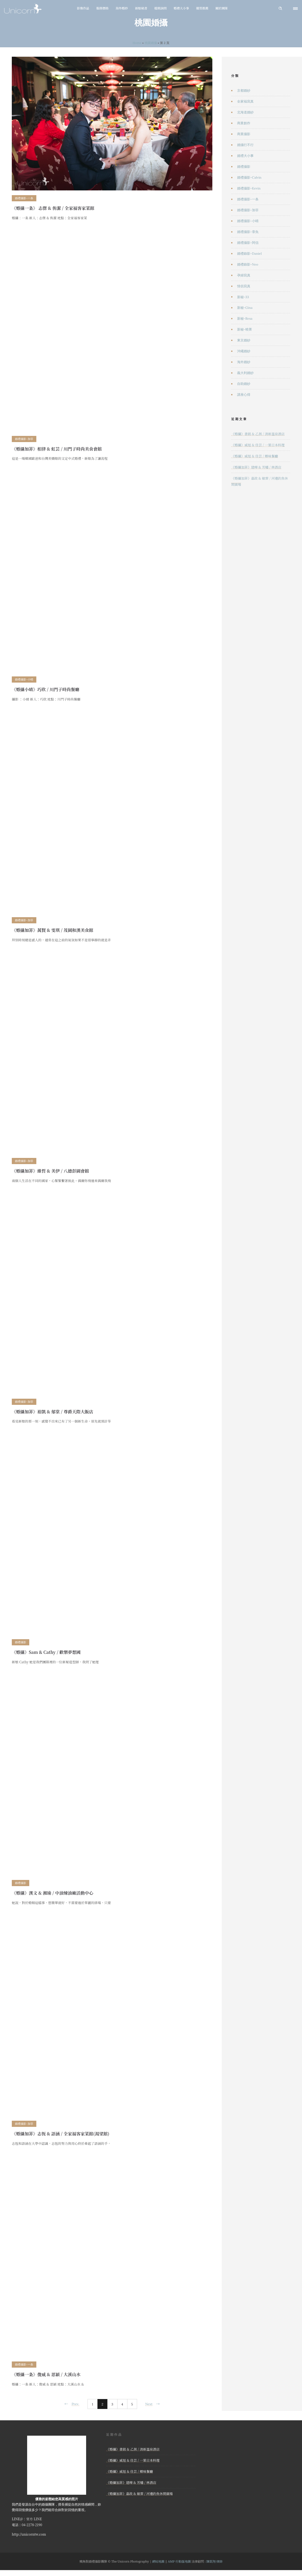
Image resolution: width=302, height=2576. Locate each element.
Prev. (75, 2404)
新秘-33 (243, 297)
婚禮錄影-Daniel (249, 253)
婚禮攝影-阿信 (248, 243)
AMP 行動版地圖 (179, 2561)
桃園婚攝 (151, 43)
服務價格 (102, 8)
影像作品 (83, 8)
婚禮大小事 (181, 8)
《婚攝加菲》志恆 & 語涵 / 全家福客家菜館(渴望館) (60, 2133)
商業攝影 (243, 134)
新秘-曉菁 (244, 329)
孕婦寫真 (243, 275)
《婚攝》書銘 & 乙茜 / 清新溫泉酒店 (258, 433)
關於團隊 (221, 8)
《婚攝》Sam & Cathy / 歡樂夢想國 (46, 1652)
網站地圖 (158, 2561)
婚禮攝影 (243, 166)
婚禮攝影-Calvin (249, 177)
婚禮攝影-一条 (248, 199)
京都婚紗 (243, 90)
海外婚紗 (122, 8)
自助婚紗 (243, 384)
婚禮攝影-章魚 (248, 232)
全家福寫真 (245, 101)
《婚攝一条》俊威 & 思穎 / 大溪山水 (46, 2374)
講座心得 (243, 394)
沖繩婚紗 (243, 351)
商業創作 (243, 123)
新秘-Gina (244, 307)
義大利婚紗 (245, 373)
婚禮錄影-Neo (247, 264)
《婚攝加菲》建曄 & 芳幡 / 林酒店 (256, 467)
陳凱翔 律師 (214, 2561)
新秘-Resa (244, 318)
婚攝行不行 (245, 145)
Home (137, 43)
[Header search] (280, 8)
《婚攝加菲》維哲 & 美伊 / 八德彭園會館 (50, 1171)
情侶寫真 (243, 286)
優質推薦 (202, 8)
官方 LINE (34, 2518)
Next (149, 2404)
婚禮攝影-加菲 (248, 210)
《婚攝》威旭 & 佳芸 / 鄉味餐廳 (254, 456)
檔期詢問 (160, 8)
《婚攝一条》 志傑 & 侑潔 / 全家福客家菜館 (53, 208)
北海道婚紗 (245, 112)
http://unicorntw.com (29, 2534)
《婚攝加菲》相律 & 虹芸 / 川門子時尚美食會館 (57, 449)
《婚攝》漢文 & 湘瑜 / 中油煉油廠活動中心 (52, 1893)
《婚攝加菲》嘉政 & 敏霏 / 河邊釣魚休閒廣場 (139, 2493)
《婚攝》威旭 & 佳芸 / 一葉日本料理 (258, 445)
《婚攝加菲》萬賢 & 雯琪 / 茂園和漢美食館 (52, 930)
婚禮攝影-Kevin (248, 188)
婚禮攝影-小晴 (248, 221)
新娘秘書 (141, 8)
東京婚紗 (243, 340)
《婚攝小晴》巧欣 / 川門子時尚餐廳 (45, 689)
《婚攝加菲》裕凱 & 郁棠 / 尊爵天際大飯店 (52, 1411)
